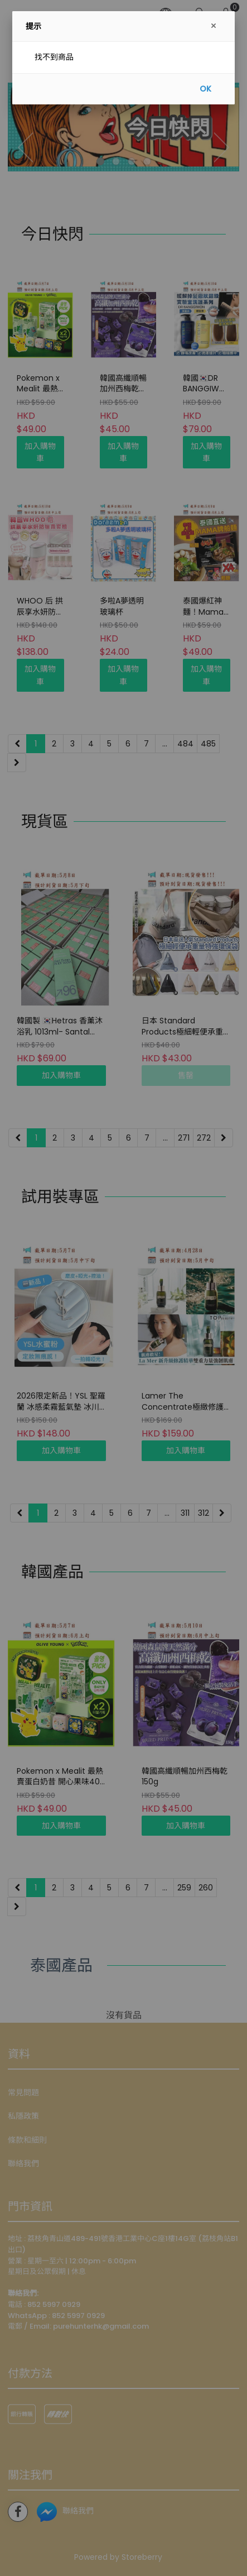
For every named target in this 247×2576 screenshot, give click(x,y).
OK (205, 88)
